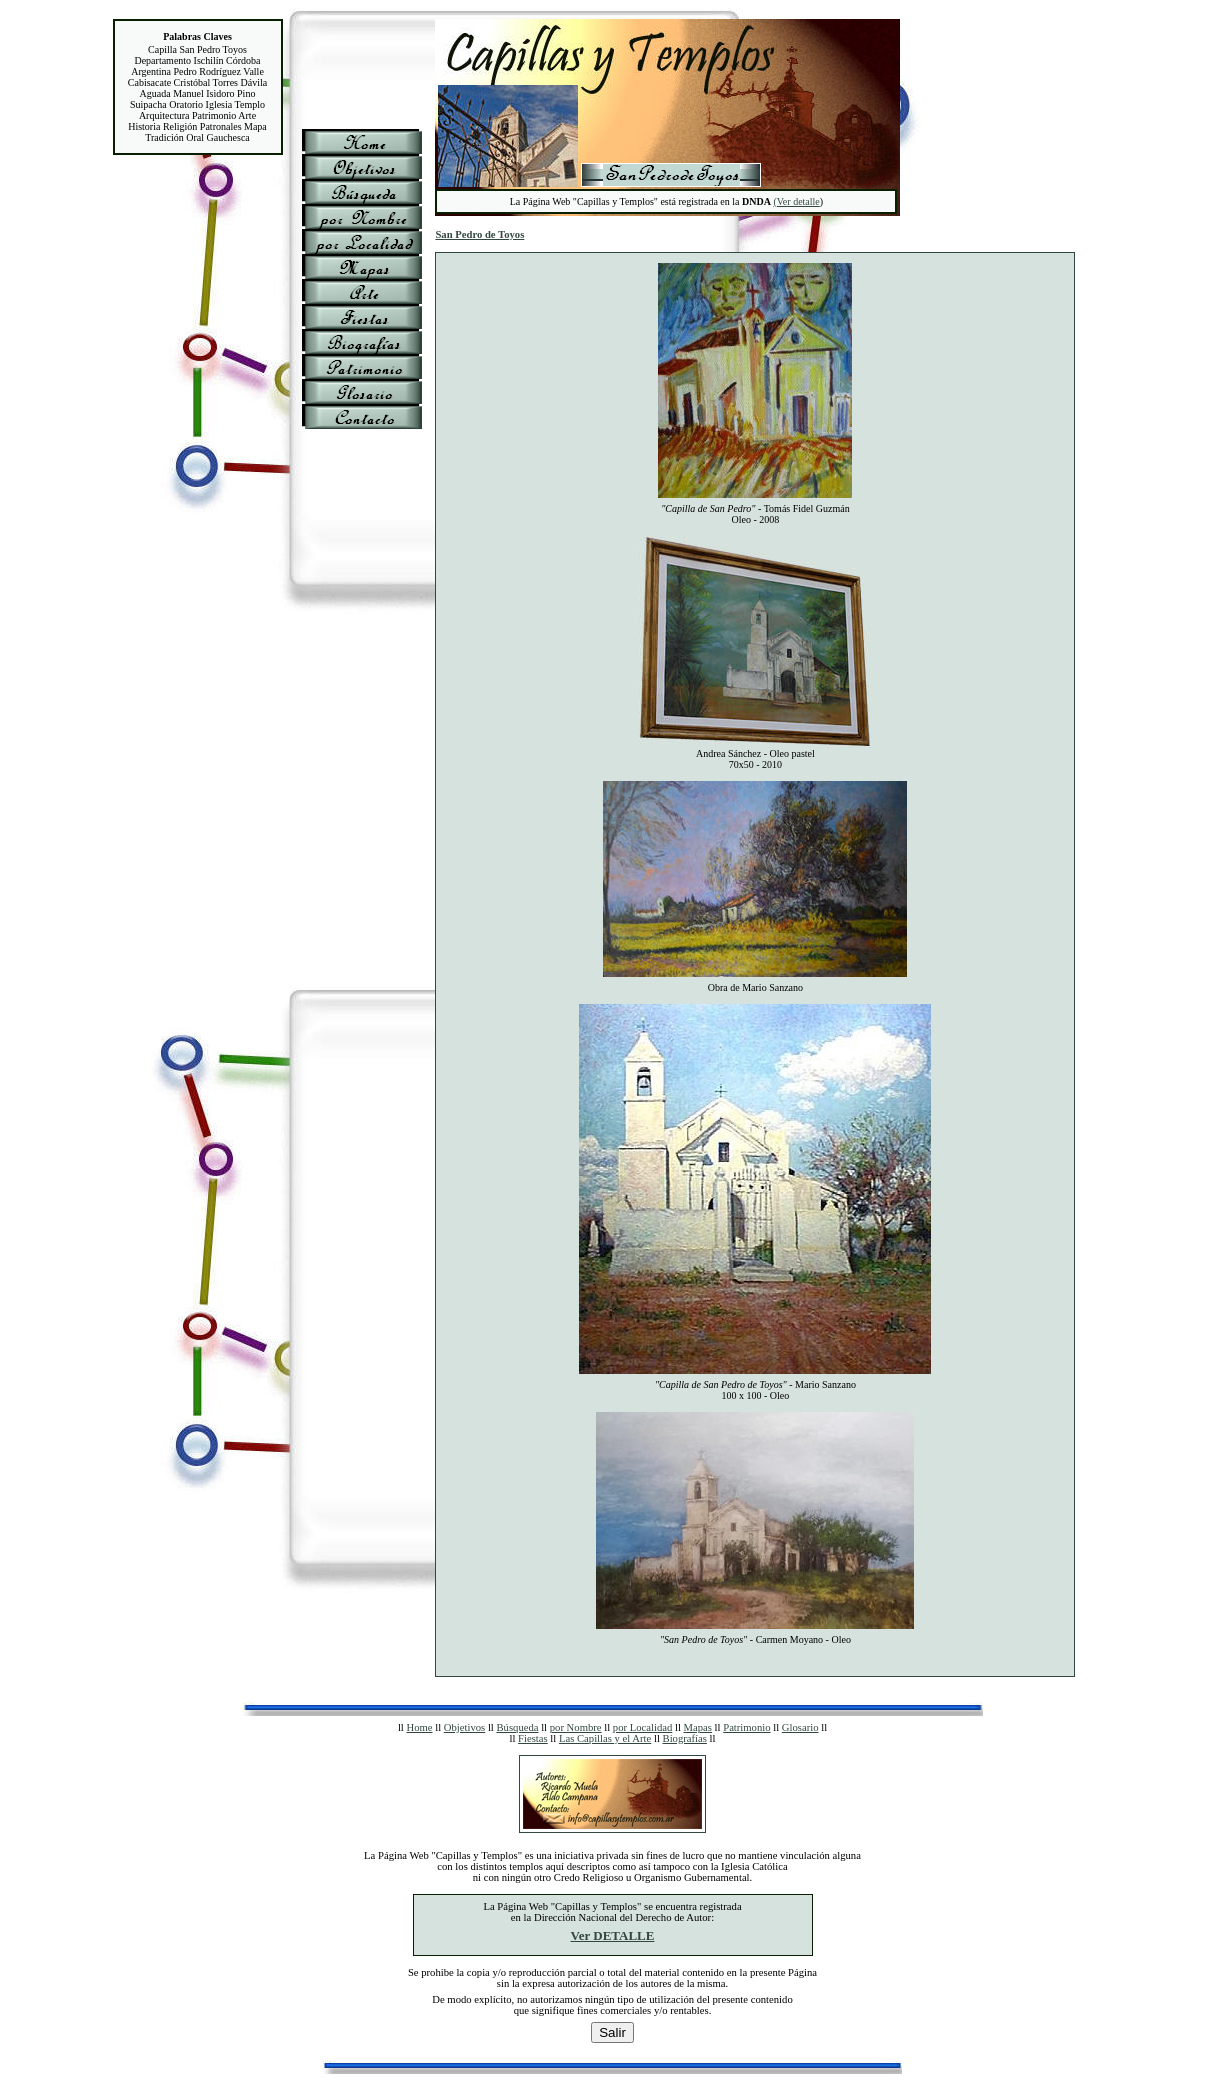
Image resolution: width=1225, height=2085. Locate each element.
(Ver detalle (796, 201)
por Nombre (576, 1727)
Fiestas (533, 1738)
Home (419, 1727)
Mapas (698, 1727)
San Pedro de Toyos (479, 234)
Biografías (685, 1738)
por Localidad (642, 1727)
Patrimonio (746, 1727)
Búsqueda (517, 1727)
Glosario (800, 1727)
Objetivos (464, 1727)
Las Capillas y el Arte (605, 1738)
